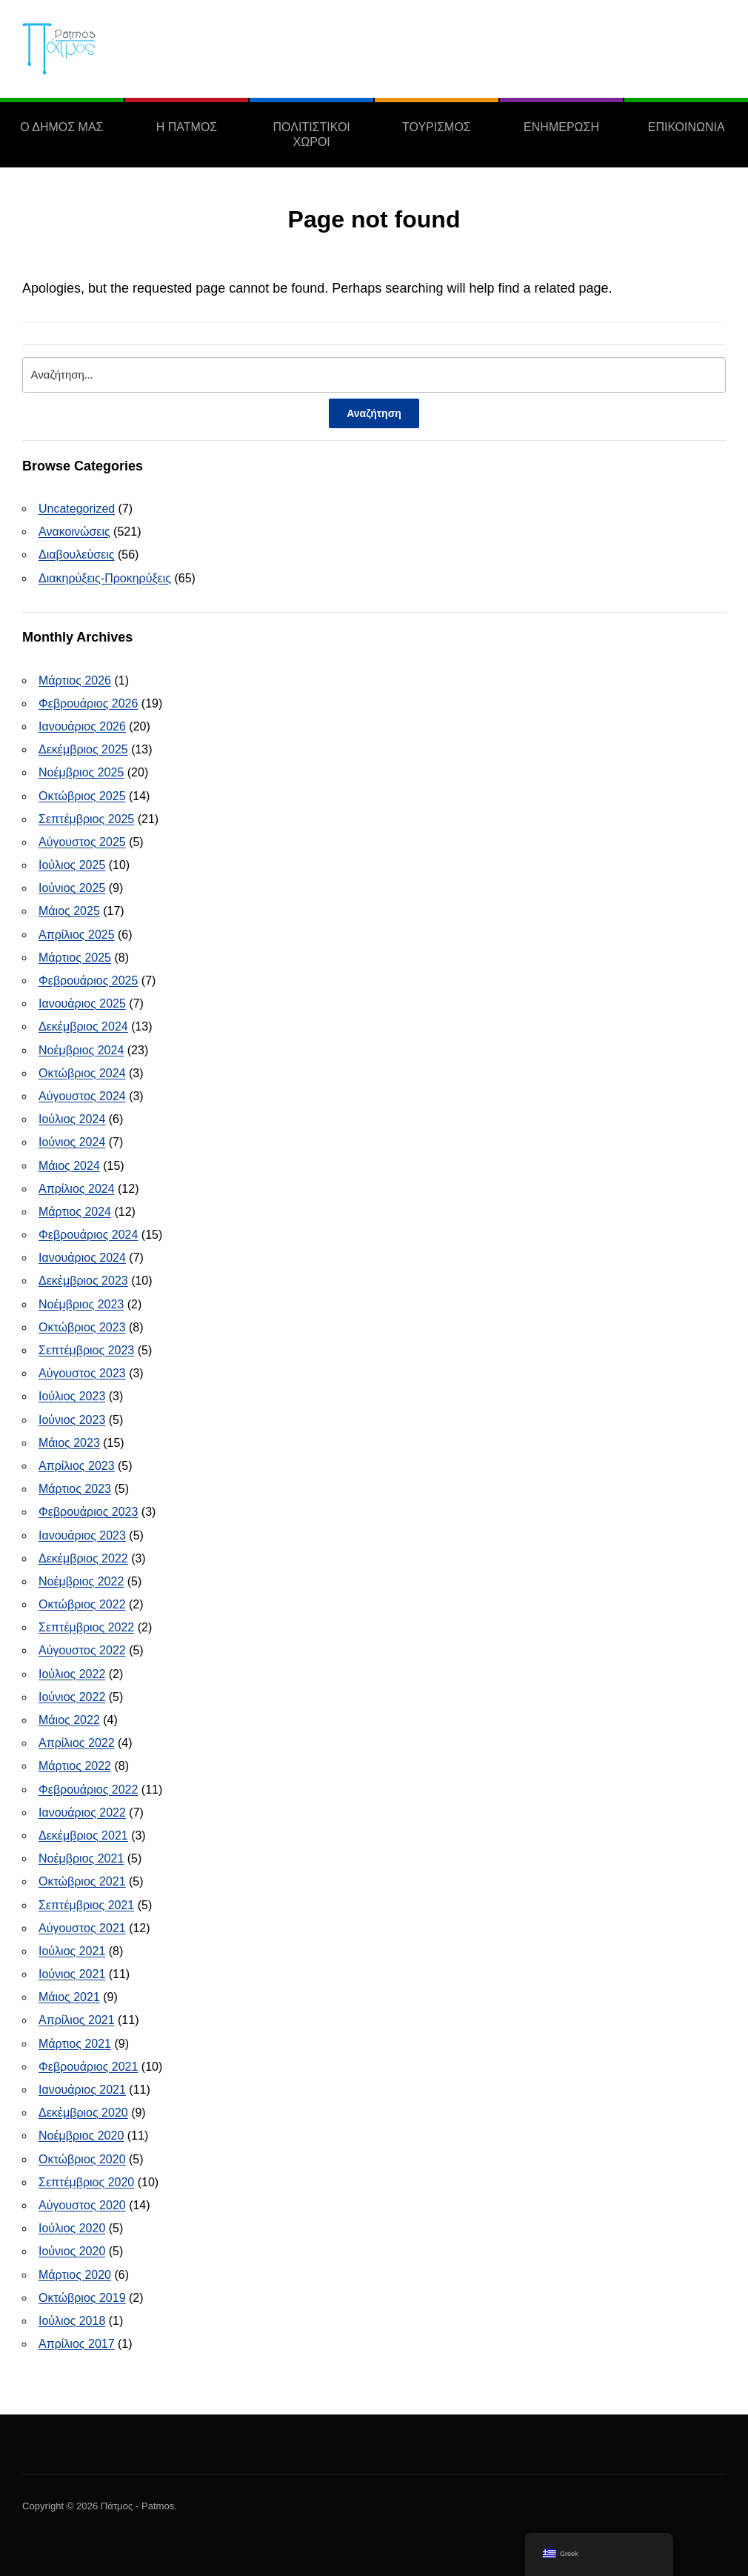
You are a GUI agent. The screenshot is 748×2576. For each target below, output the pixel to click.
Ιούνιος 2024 (72, 1142)
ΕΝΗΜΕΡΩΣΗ (561, 127)
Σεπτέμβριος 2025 (86, 819)
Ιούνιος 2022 (72, 1697)
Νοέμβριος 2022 (81, 1581)
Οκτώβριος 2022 (82, 1604)
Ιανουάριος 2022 (82, 1812)
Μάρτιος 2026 (75, 680)
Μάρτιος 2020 (75, 2275)
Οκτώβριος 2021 (82, 1881)
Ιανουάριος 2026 (82, 726)
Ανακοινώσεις (74, 531)
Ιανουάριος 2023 (82, 1535)
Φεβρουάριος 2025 (88, 980)
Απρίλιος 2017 (77, 2343)
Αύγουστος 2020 (82, 2205)
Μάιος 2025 (69, 911)
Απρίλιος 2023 (77, 1466)
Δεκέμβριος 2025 (83, 749)
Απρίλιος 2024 (77, 1188)
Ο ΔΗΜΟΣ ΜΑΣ (61, 127)
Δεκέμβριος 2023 (83, 1280)
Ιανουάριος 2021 (82, 2089)
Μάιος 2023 (69, 1443)
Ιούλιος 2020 (72, 2228)
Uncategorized (77, 508)
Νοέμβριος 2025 (81, 772)
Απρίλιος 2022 (77, 1743)
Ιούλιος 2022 (72, 1674)
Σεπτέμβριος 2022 (86, 1627)
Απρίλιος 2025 (77, 934)
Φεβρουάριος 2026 (88, 703)
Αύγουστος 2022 (82, 1650)
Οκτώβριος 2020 (82, 2159)
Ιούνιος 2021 (72, 1974)
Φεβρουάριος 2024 (88, 1234)
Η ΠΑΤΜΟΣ (186, 127)
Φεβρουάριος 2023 (88, 1511)
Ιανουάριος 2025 (82, 1003)
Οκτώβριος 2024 (82, 1073)
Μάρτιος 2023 (75, 1488)
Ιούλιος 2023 (72, 1396)
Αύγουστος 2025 (82, 842)
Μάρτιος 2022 (75, 1766)
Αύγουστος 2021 (82, 1928)
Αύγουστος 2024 (82, 1096)
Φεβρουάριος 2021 (88, 2066)
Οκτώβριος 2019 (82, 2298)
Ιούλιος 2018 (72, 2320)
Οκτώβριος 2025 (82, 796)
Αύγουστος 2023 (82, 1373)
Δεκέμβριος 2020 (83, 2112)
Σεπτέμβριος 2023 (86, 1350)
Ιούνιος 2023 (72, 1420)
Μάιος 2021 (69, 1997)
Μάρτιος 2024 (75, 1211)
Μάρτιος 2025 (75, 957)
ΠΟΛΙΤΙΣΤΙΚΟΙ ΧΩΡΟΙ (311, 134)
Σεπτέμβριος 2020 (86, 2182)
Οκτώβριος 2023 (82, 1327)
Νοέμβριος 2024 (81, 1050)
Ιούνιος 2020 (72, 2251)
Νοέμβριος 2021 (81, 1858)
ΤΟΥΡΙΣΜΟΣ (436, 127)
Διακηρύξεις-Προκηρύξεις (105, 578)
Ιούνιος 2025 (72, 888)
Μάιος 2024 (69, 1165)
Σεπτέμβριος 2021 (86, 1905)
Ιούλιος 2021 (72, 1951)
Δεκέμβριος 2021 (83, 1835)
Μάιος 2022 (69, 1720)
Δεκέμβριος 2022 (83, 1558)
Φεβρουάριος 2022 (88, 1789)
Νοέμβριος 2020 (81, 2135)
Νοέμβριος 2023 (81, 1304)
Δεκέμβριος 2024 (83, 1026)
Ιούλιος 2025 (72, 865)
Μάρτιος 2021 (75, 2043)
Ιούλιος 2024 (72, 1119)
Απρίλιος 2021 (77, 2020)
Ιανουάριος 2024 (82, 1257)
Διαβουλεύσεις (77, 554)
